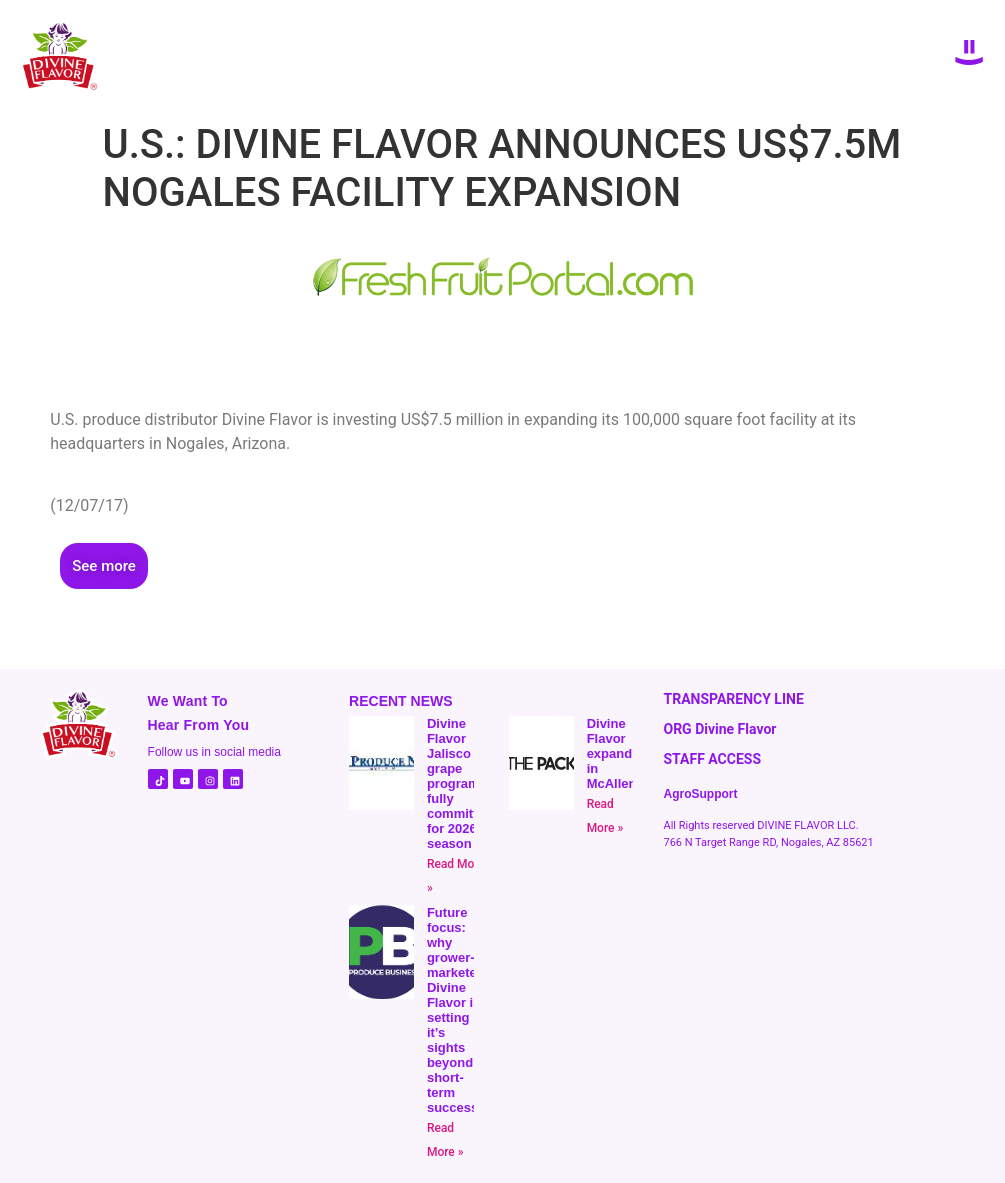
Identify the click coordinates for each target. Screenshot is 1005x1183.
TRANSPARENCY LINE (733, 699)
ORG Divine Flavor (719, 729)
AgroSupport (700, 794)
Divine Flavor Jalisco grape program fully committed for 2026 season (460, 783)
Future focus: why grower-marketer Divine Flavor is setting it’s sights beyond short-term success (454, 1010)
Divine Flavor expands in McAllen (613, 753)
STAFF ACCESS (712, 759)
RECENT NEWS (400, 701)
